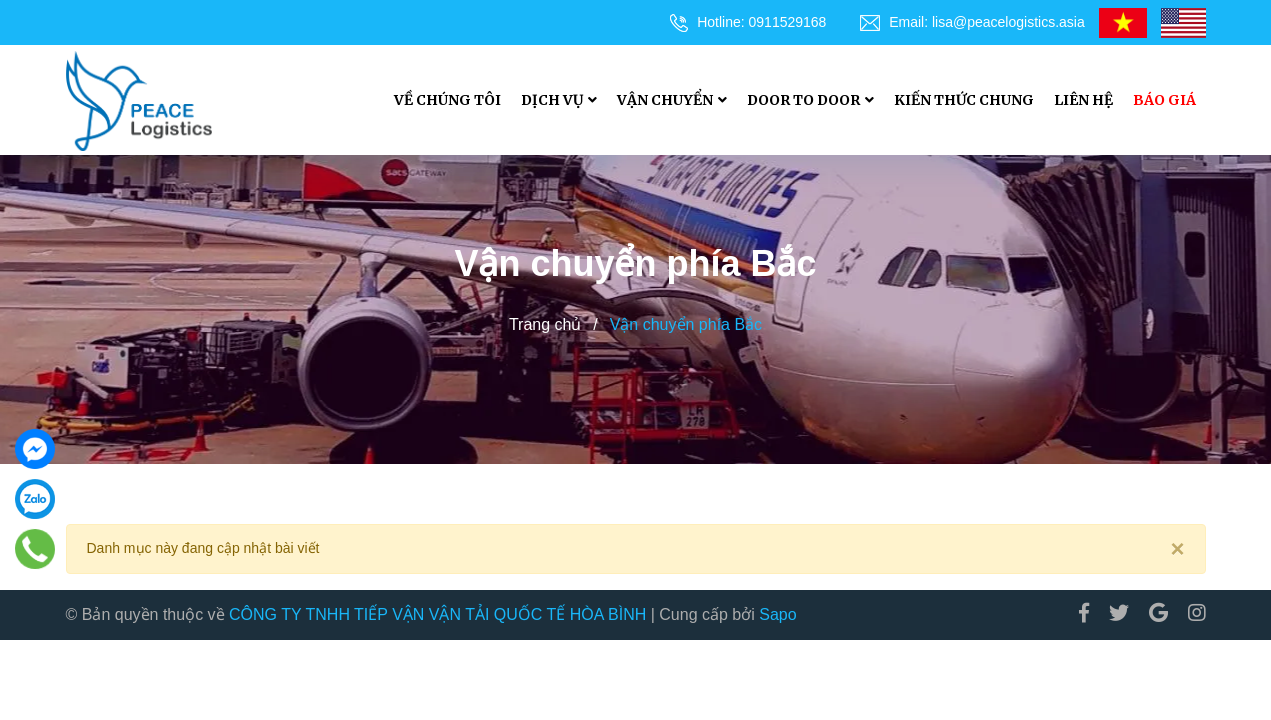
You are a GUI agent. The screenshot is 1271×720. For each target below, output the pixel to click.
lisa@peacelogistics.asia (1008, 22)
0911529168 (788, 22)
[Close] (1177, 549)
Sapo (777, 614)
